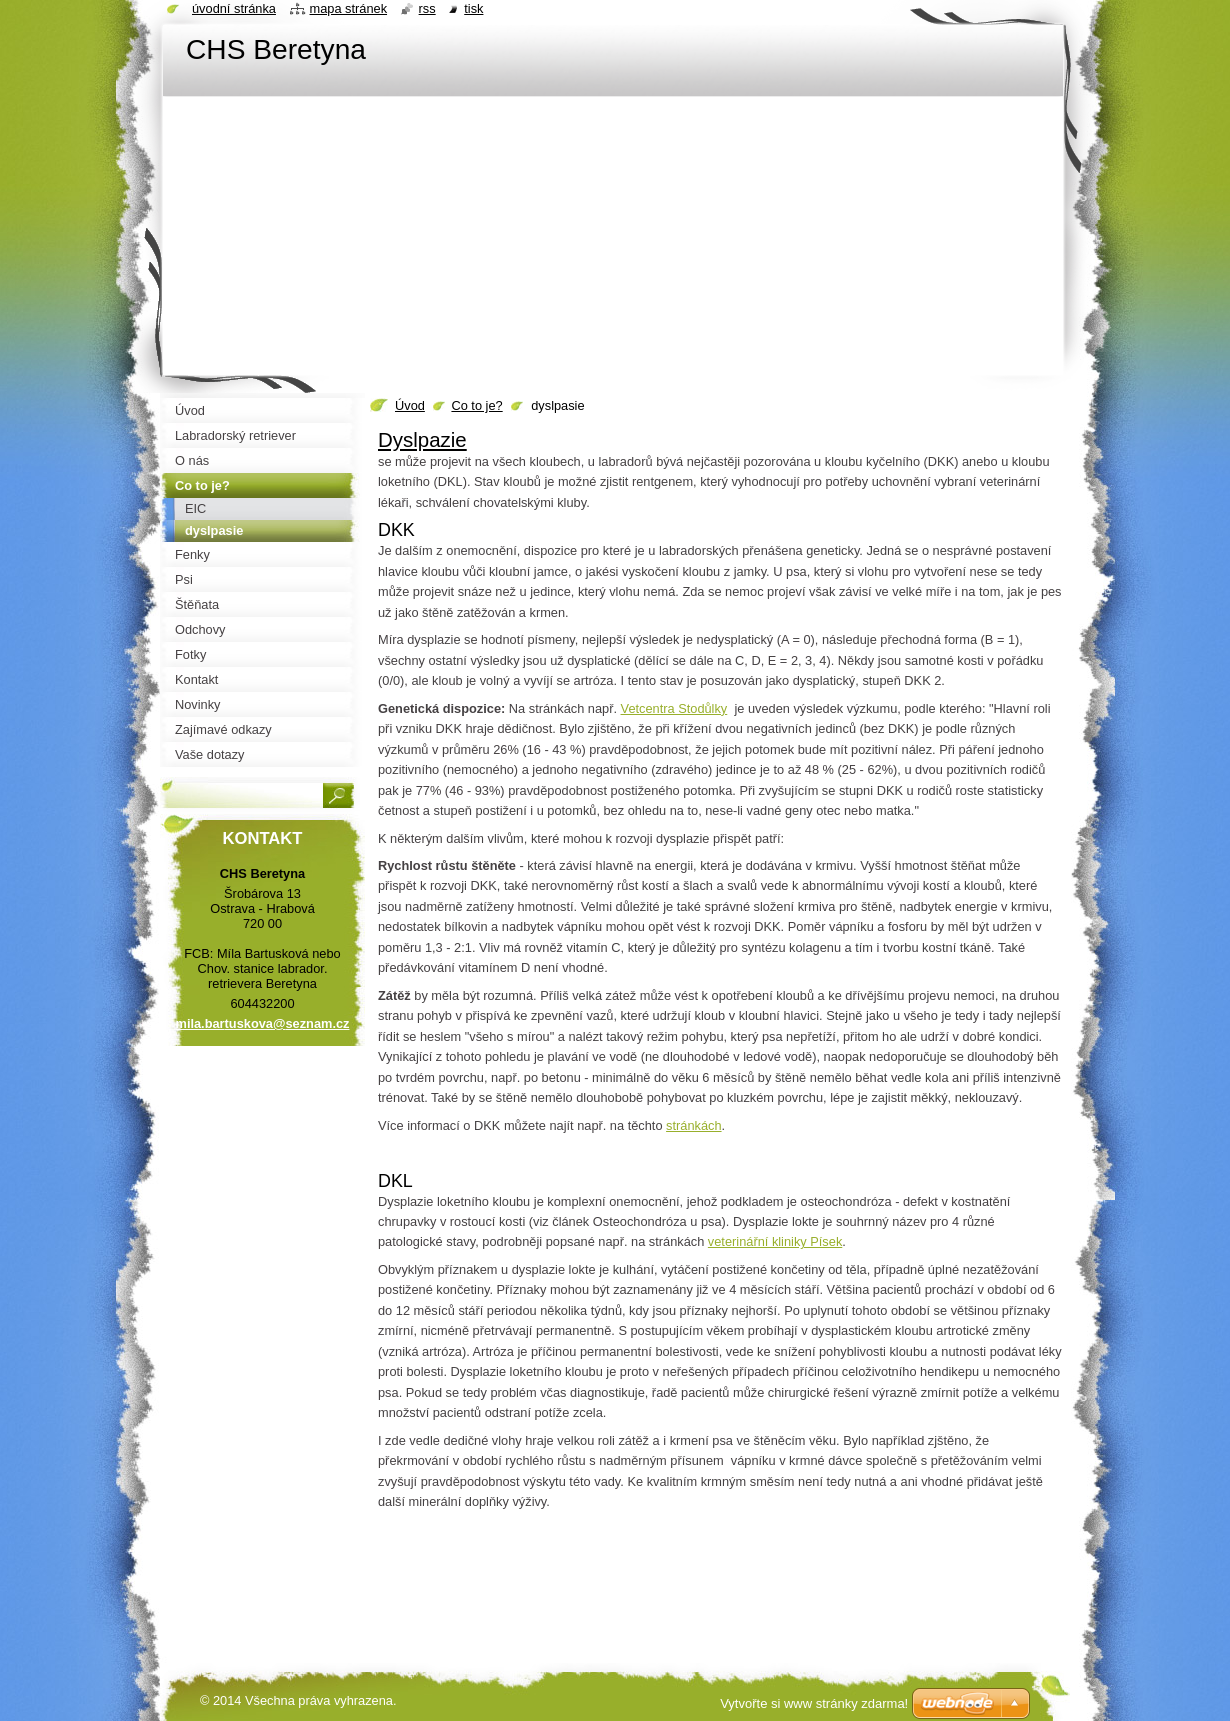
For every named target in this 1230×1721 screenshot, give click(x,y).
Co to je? (476, 405)
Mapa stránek (349, 8)
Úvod (410, 405)
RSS (427, 8)
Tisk (473, 8)
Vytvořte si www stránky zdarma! (814, 1703)
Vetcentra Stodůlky (674, 708)
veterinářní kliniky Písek (775, 1241)
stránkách (693, 1125)
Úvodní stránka (234, 8)
